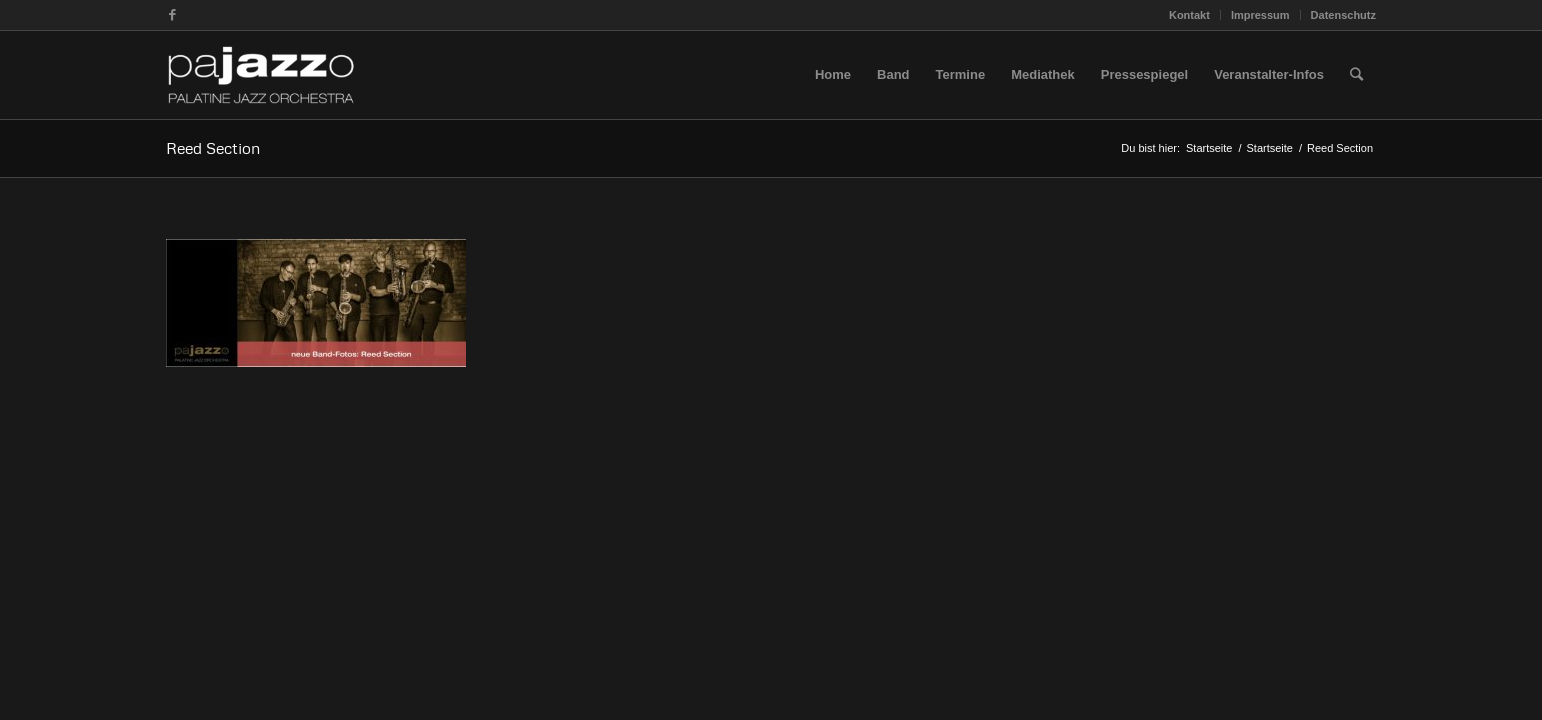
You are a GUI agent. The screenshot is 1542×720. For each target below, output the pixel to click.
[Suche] (1356, 75)
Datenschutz (1343, 15)
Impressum (1260, 15)
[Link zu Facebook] (172, 15)
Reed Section (213, 148)
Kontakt (1189, 15)
